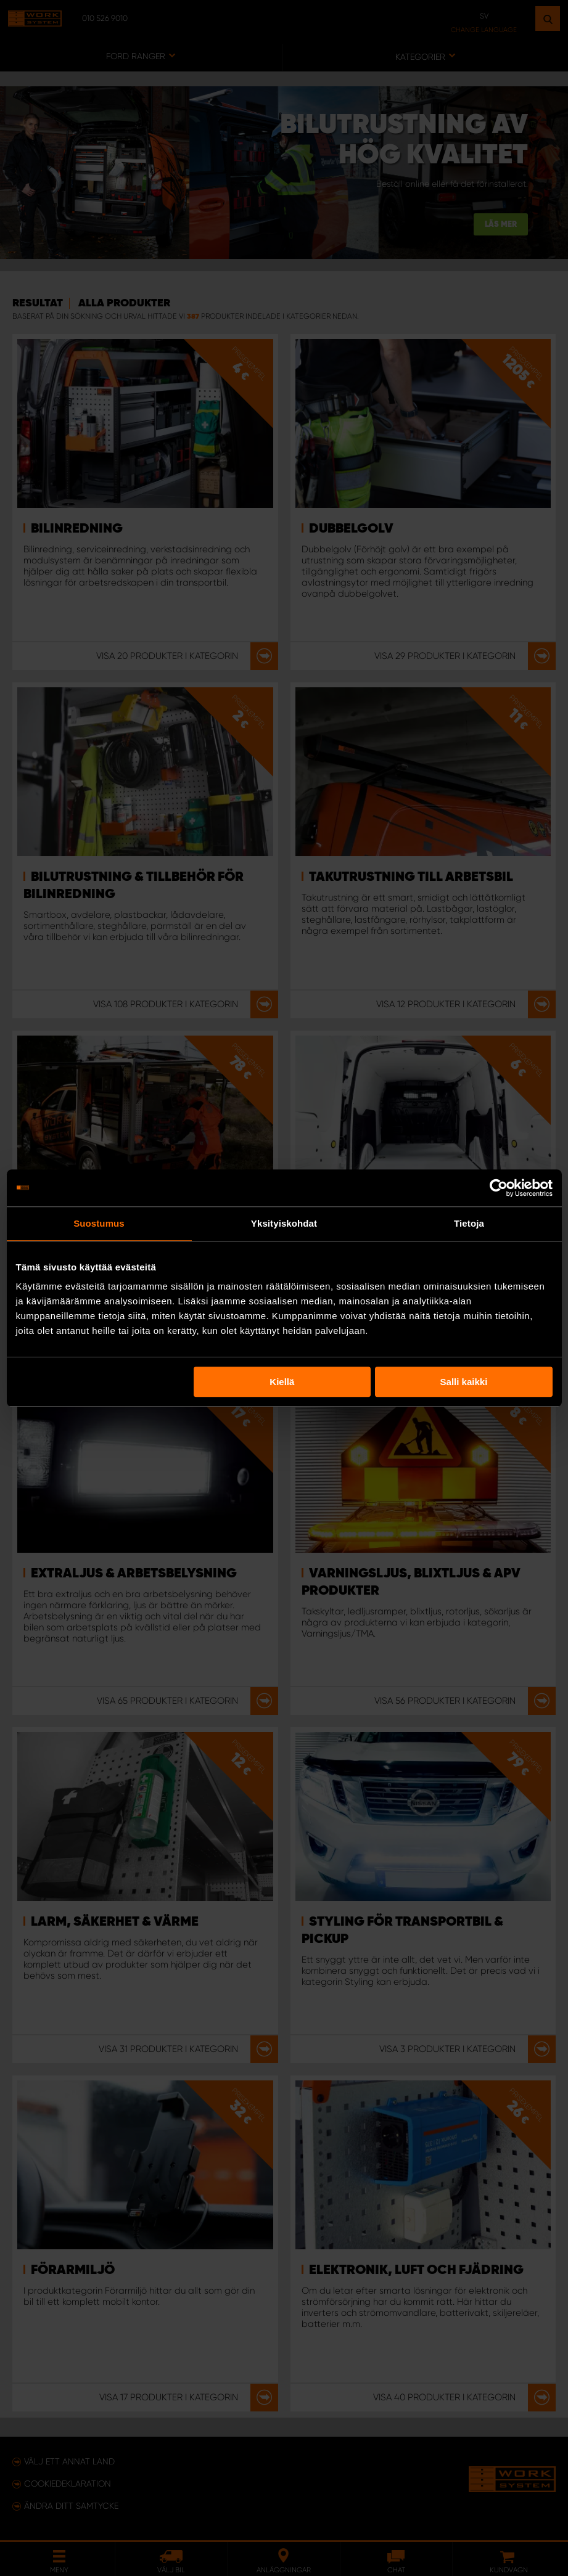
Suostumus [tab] (99, 1223)
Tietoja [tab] (469, 1223)
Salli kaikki (464, 1381)
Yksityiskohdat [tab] (284, 1223)
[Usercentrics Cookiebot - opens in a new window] (499, 1188)
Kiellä (282, 1381)
